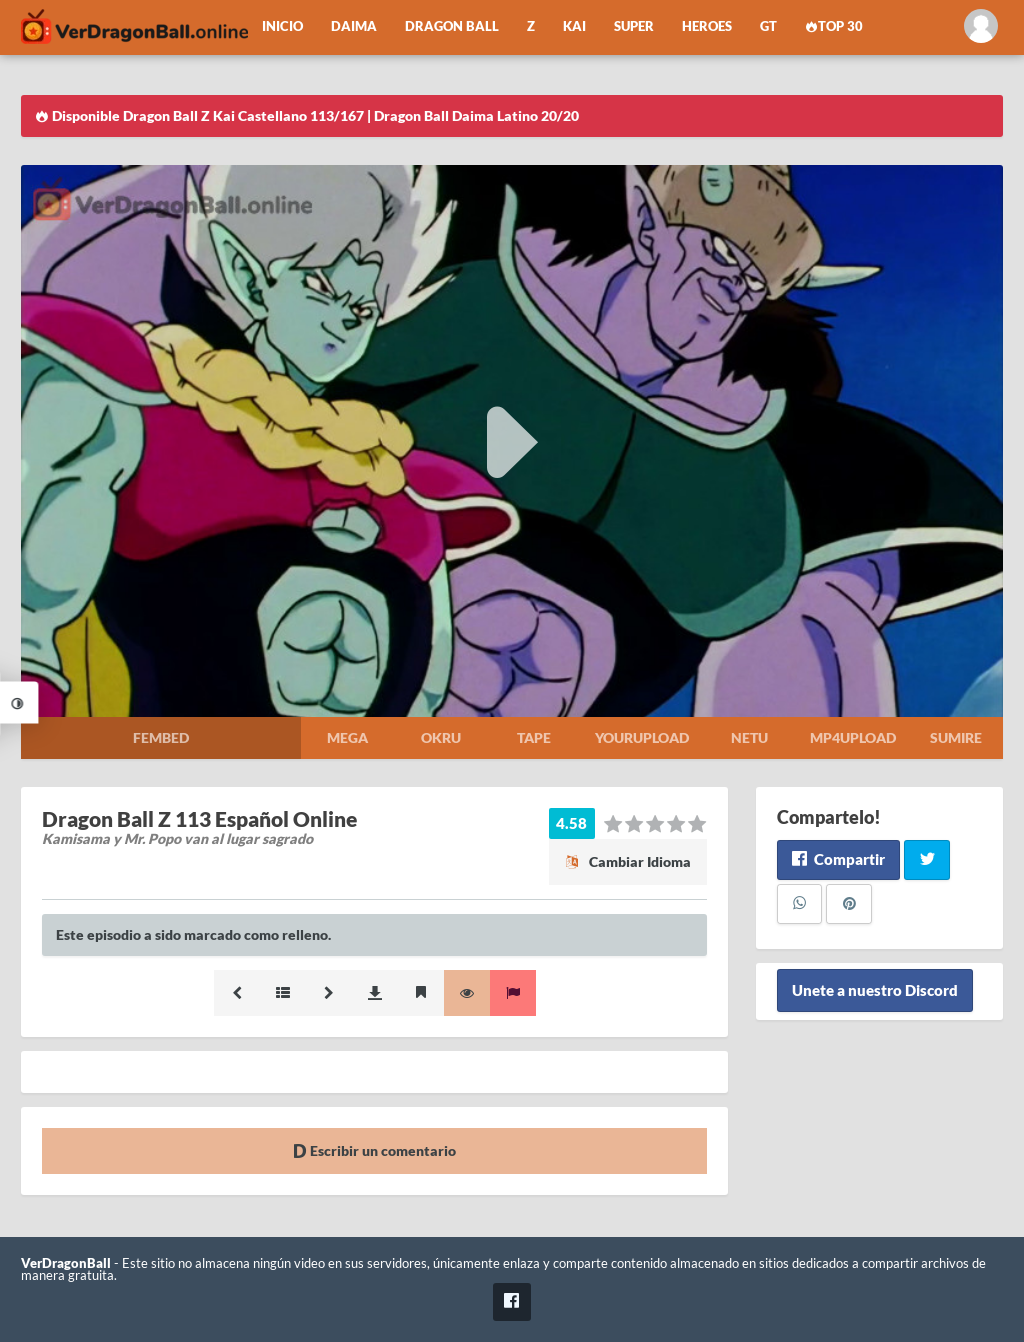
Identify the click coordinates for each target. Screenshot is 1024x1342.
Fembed (161, 737)
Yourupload (642, 737)
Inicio (282, 26)
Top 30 (834, 26)
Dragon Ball (452, 26)
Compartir (838, 859)
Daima (354, 26)
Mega (347, 737)
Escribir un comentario (374, 1150)
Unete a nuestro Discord (875, 991)
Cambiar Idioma (628, 861)
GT (768, 26)
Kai (574, 26)
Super (634, 26)
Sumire (956, 737)
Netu (749, 737)
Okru (441, 737)
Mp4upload (853, 737)
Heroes (707, 26)
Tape (534, 737)
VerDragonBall (66, 1263)
